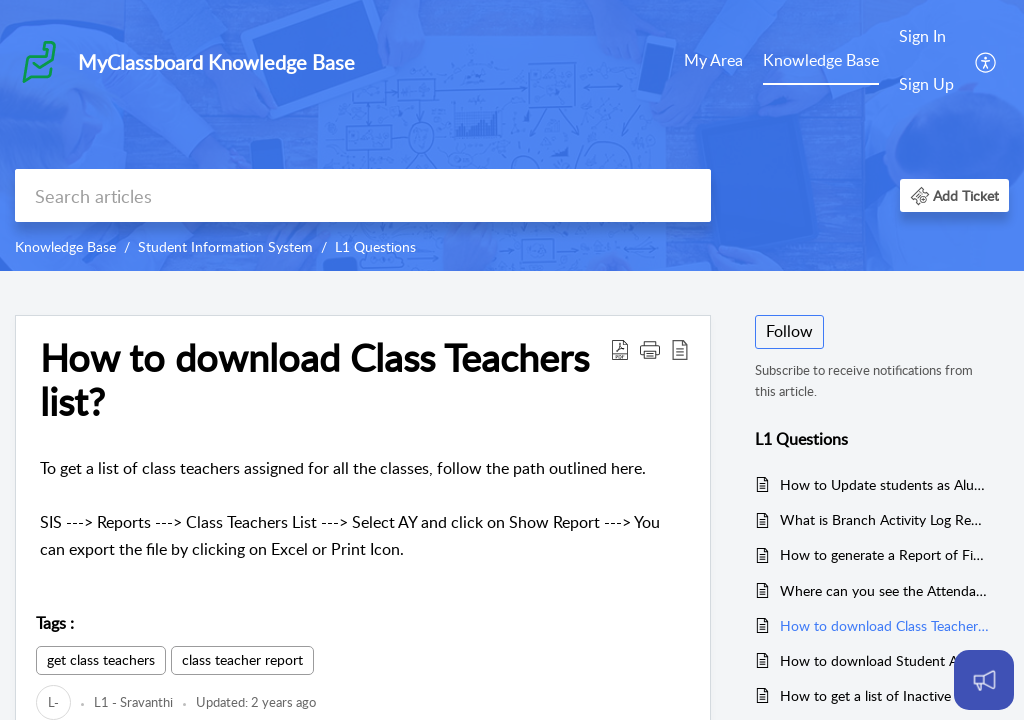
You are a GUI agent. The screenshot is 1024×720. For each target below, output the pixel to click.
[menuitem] (713, 62)
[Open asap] (984, 680)
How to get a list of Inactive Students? (884, 695)
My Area (713, 60)
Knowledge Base (821, 60)
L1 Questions (375, 246)
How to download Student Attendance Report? (884, 660)
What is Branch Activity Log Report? (884, 519)
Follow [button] (789, 331)
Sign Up (926, 84)
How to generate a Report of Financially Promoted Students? (884, 554)
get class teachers (101, 659)
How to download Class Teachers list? (884, 625)
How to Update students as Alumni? (884, 484)
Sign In (922, 36)
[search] (363, 195)
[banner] (512, 135)
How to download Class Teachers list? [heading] (314, 380)
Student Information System (225, 246)
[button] (986, 61)
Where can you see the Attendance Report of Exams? (884, 590)
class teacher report (242, 659)
